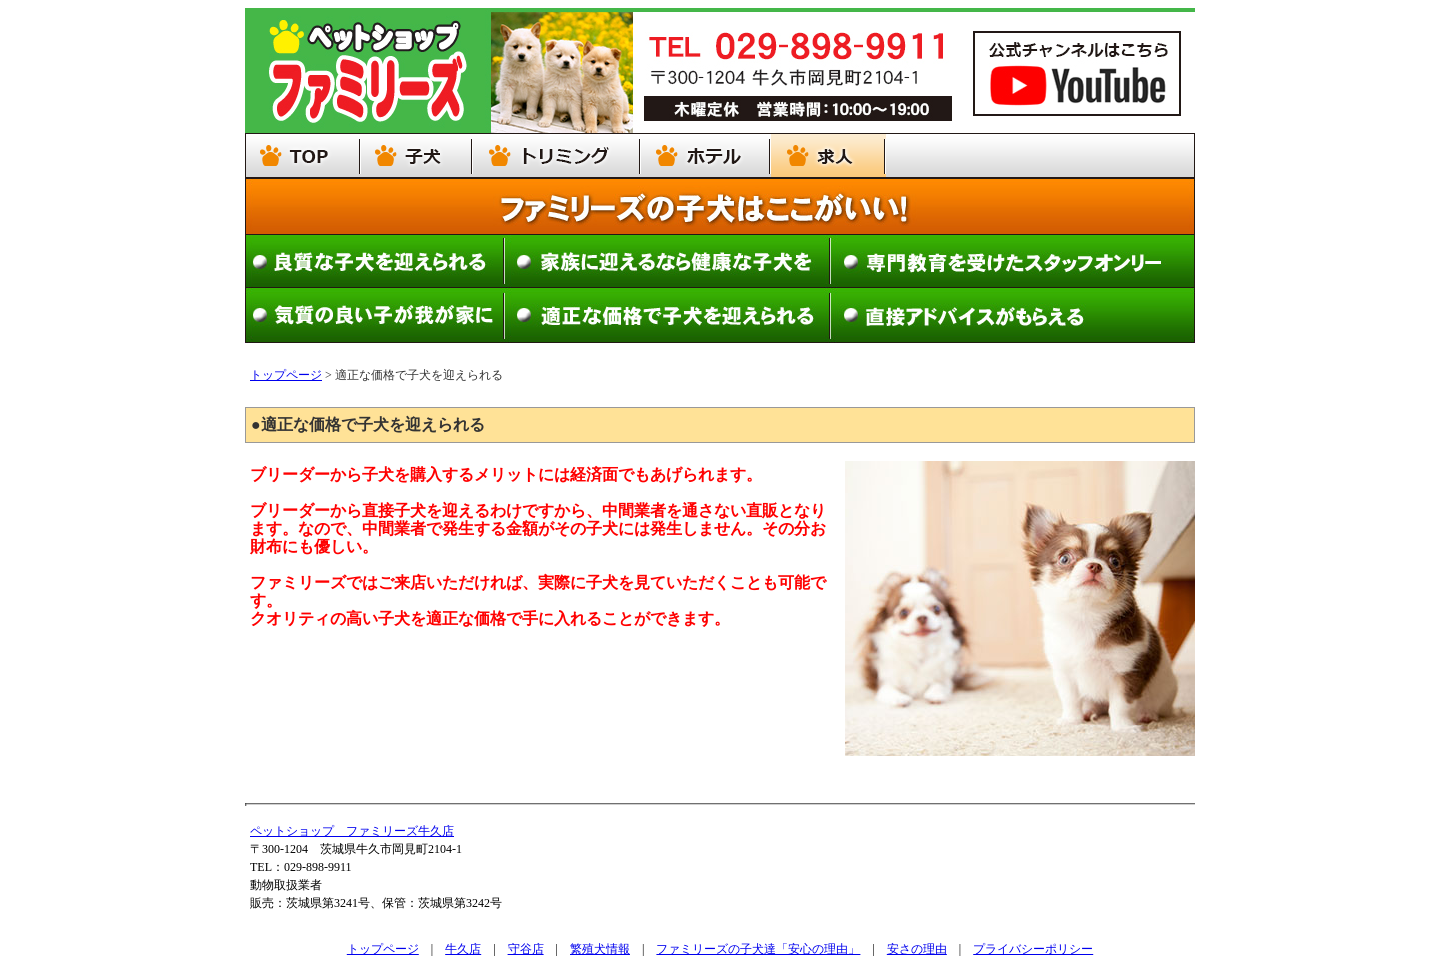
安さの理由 (917, 949)
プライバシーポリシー (1033, 949)
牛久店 (463, 949)
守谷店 (526, 949)
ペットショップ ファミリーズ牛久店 (352, 831)
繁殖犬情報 (600, 949)
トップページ (286, 375)
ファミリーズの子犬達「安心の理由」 (758, 949)
